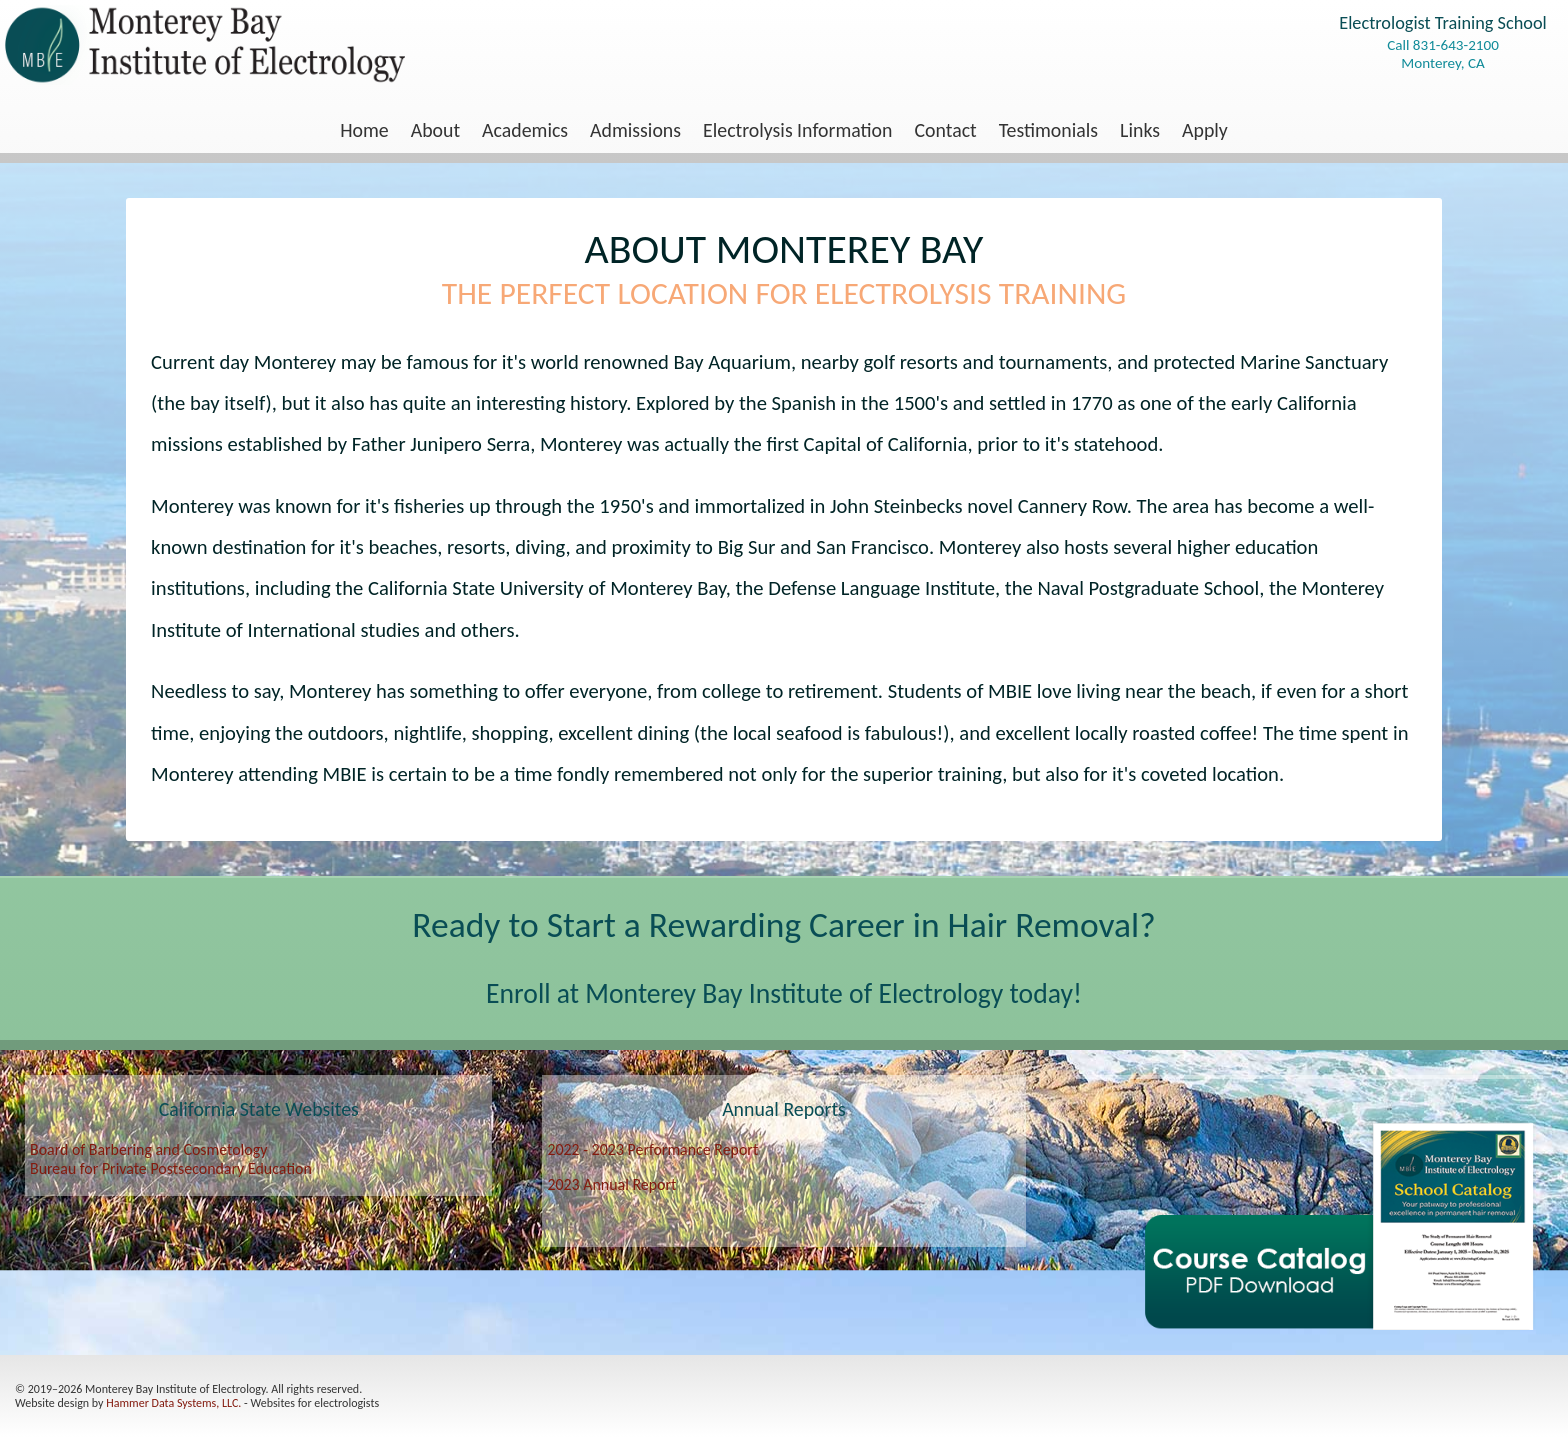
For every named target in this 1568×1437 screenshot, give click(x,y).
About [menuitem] (435, 130)
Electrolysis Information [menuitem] (797, 130)
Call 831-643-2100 (1443, 45)
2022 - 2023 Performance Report (652, 1149)
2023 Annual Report (611, 1184)
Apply (1205, 130)
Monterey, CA (1442, 63)
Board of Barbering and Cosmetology (148, 1149)
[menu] (784, 130)
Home (364, 130)
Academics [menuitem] (525, 130)
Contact (946, 130)
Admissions (635, 130)
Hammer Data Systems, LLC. (173, 1403)
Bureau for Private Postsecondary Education (171, 1168)
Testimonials (1048, 130)
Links (1140, 130)
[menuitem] (364, 130)
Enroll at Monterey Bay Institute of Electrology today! (784, 993)
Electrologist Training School (1443, 23)
